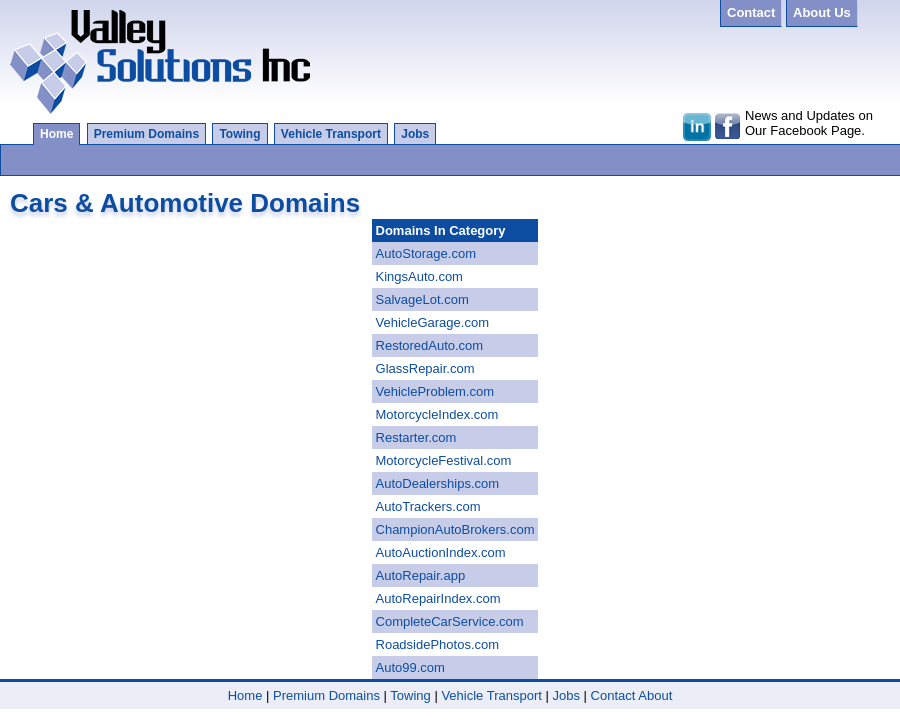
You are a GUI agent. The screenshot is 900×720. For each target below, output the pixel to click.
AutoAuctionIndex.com (441, 552)
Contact (613, 695)
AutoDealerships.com (438, 483)
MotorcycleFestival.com (444, 460)
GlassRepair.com (425, 368)
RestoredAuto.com (430, 345)
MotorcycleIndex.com (437, 414)
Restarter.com (416, 437)
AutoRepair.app (421, 575)
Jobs (415, 134)
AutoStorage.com (426, 253)
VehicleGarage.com (432, 322)
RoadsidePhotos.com (438, 644)
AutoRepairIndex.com (438, 598)
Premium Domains (146, 134)
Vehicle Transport (331, 134)
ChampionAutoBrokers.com (455, 529)
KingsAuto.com (419, 276)
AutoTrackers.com (428, 506)
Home (56, 134)
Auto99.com (410, 667)
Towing (239, 134)
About (655, 695)
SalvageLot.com (422, 299)
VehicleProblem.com (435, 391)
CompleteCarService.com (450, 621)
